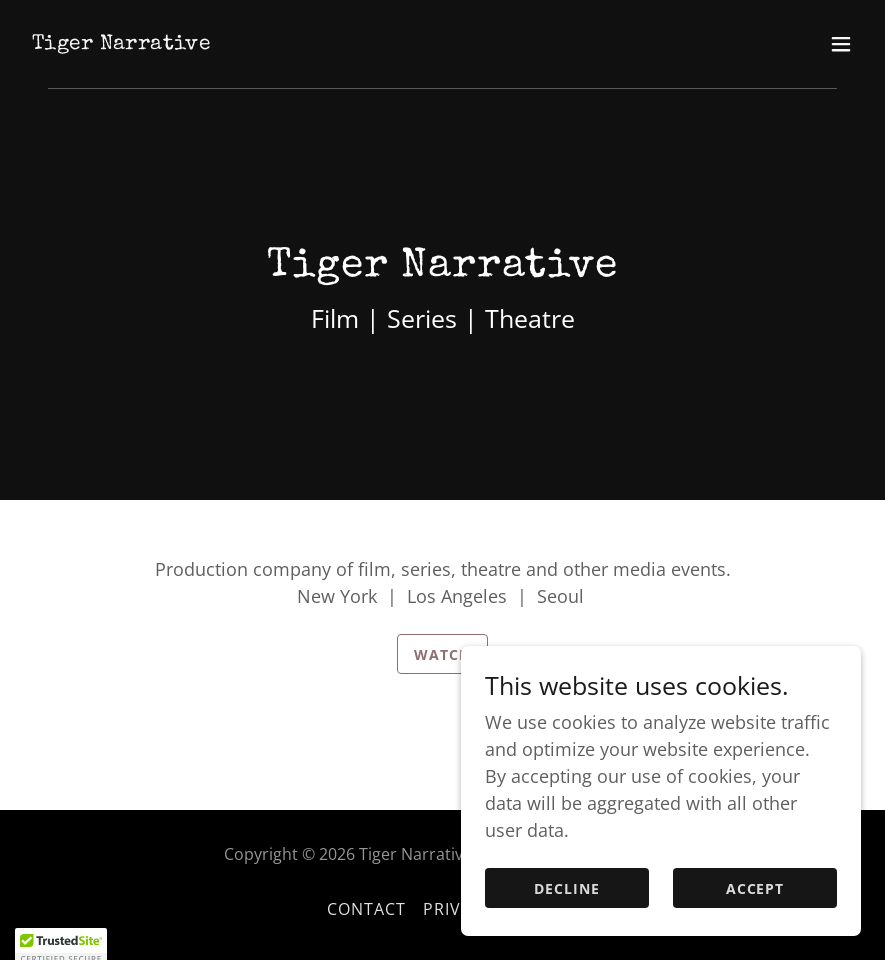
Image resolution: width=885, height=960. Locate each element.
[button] (841, 44)
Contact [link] (367, 909)
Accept (755, 929)
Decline (567, 929)
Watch (442, 654)
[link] (121, 42)
